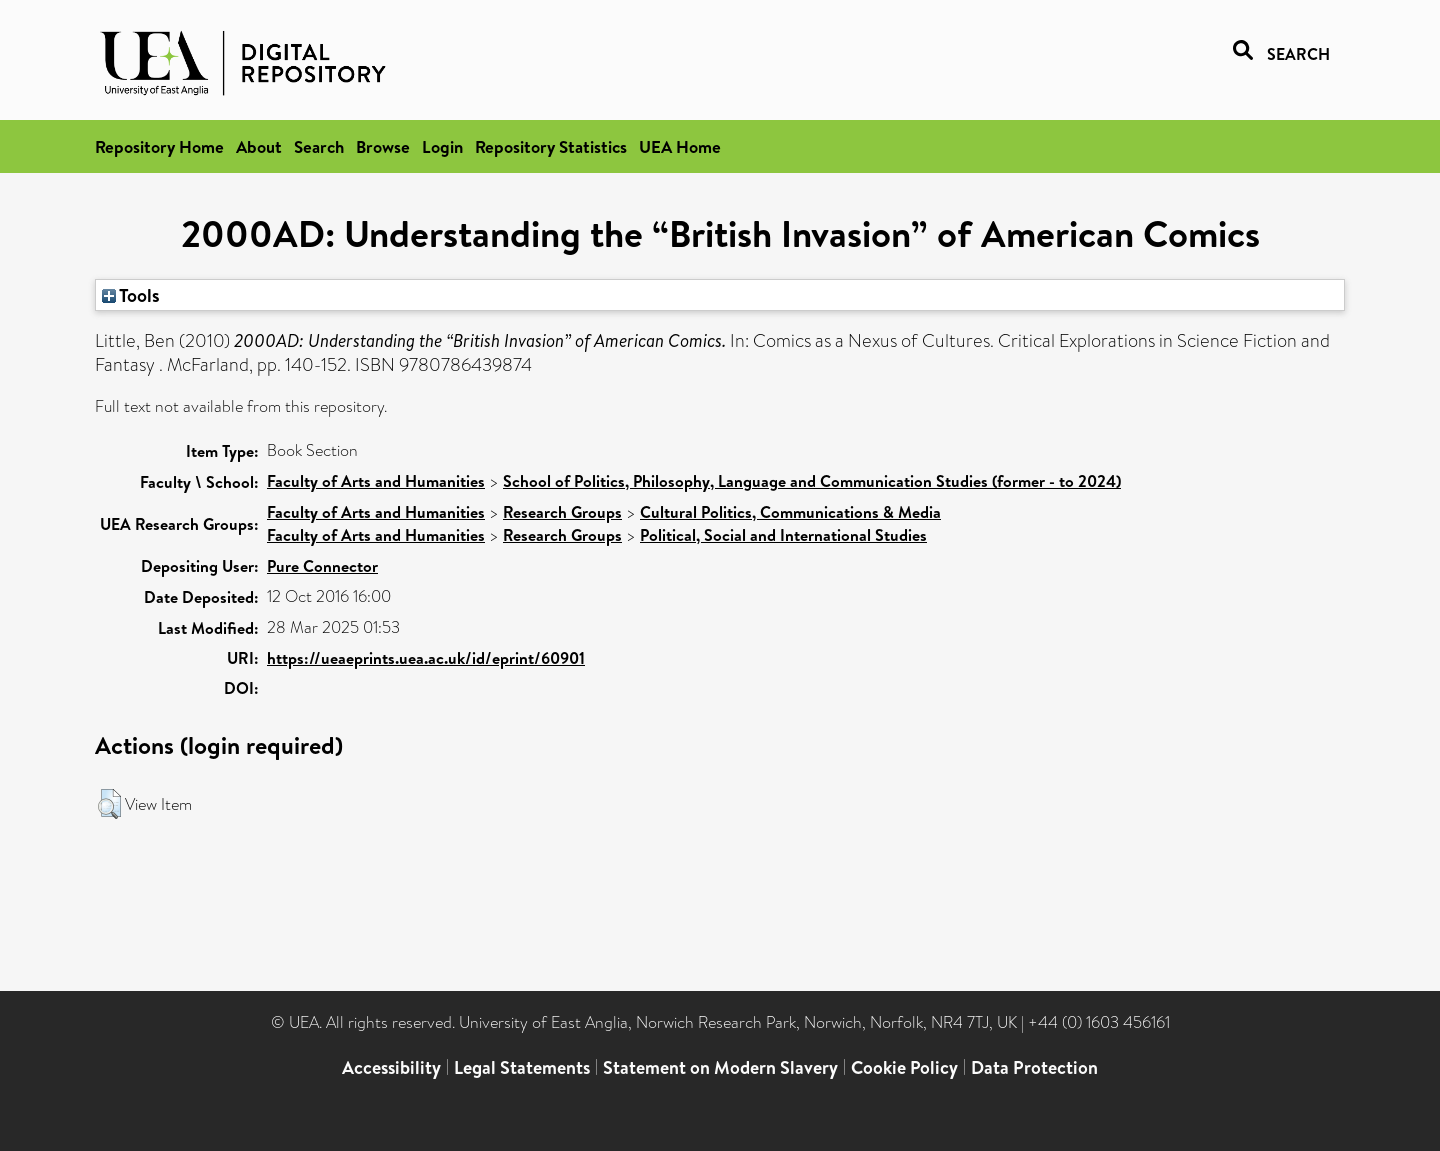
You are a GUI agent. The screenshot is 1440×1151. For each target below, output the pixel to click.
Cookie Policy (904, 1067)
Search (319, 146)
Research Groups (562, 512)
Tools (131, 295)
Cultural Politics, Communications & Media (790, 512)
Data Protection (1034, 1067)
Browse (383, 146)
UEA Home (680, 146)
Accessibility (391, 1067)
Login (442, 146)
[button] (109, 804)
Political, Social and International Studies (783, 535)
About (259, 146)
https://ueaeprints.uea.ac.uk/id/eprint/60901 (426, 658)
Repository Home (159, 146)
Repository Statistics (551, 146)
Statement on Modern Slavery (720, 1067)
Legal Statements (522, 1067)
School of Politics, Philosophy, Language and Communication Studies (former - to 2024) (812, 481)
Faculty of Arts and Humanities (376, 481)
